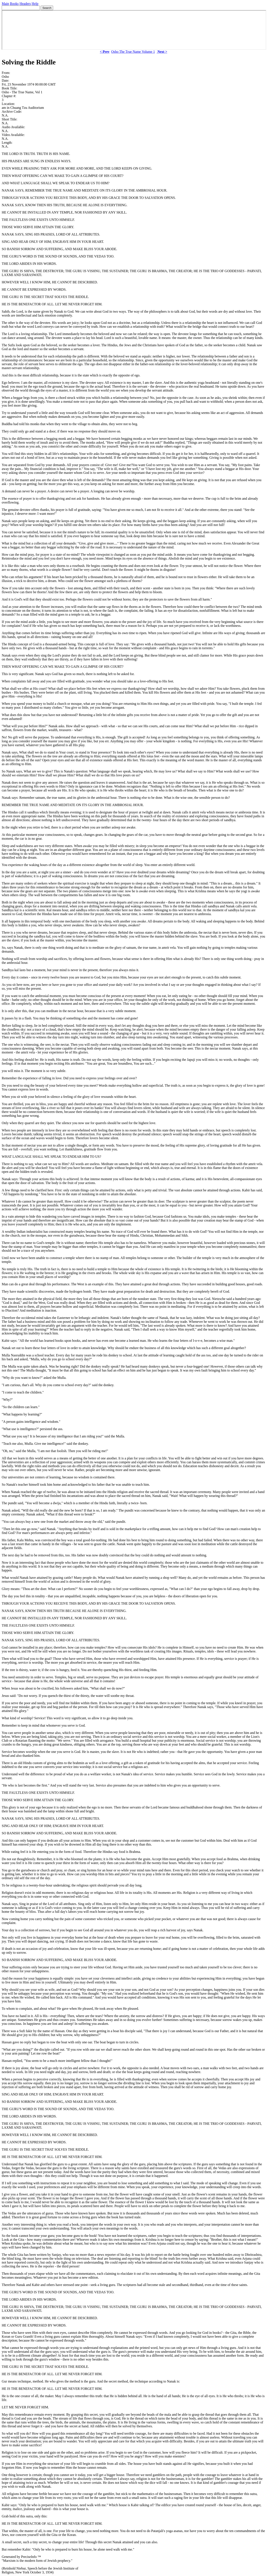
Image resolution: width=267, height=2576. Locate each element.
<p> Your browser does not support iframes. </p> (134, 30)
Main (5, 3)
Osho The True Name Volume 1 (133, 51)
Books (14, 3)
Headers (25, 3)
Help (35, 3)
